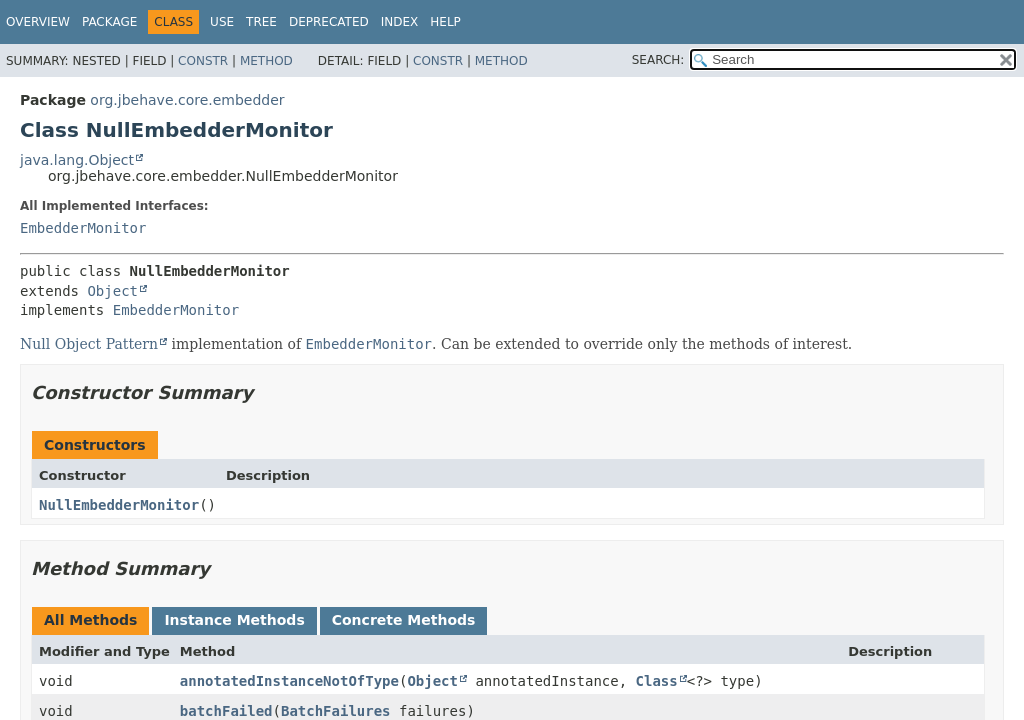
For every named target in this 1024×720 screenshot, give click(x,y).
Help (445, 22)
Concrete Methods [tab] (404, 620)
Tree (261, 22)
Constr (203, 61)
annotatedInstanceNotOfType (289, 681)
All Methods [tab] (90, 620)
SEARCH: (658, 60)
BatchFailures (336, 711)
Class (657, 681)
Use (222, 22)
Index (400, 22)
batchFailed (226, 711)
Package (109, 22)
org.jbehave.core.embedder (187, 100)
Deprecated (329, 22)
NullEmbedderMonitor (119, 505)
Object (112, 291)
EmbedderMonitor (83, 228)
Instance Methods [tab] (234, 620)
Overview (38, 22)
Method (266, 61)
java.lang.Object (77, 160)
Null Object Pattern (89, 344)
